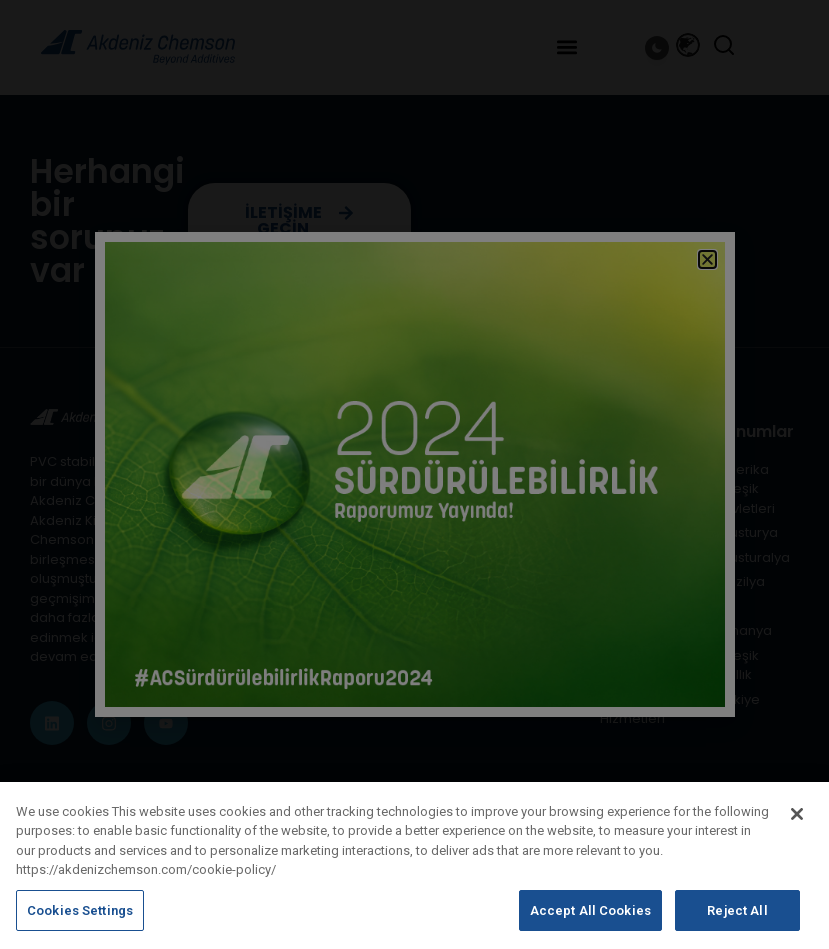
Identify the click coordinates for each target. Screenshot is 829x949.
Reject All (737, 922)
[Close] (797, 825)
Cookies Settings (80, 922)
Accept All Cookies (590, 922)
